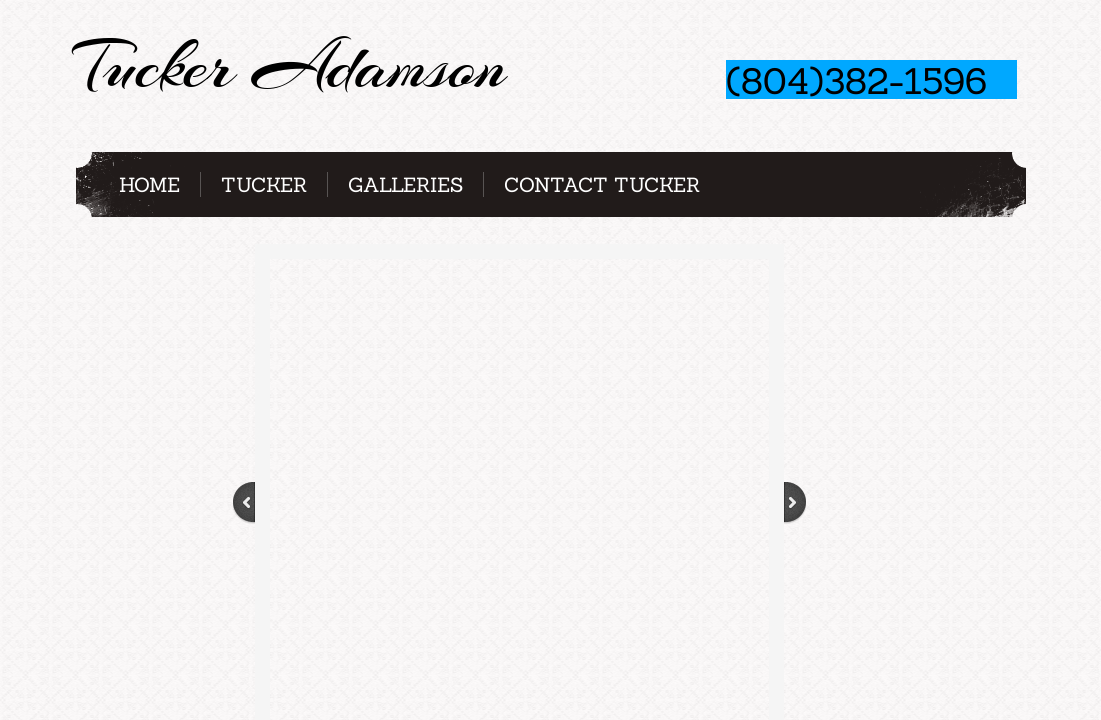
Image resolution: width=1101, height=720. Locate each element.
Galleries (405, 184)
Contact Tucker (602, 184)
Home (149, 184)
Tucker (264, 184)
